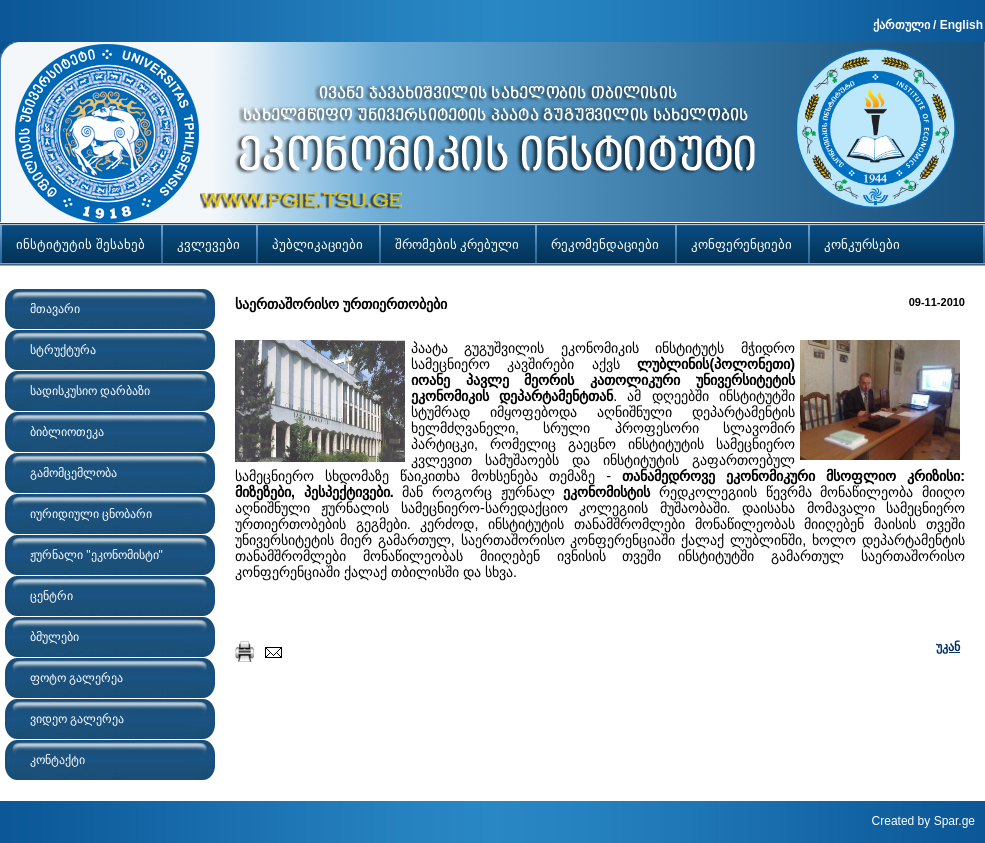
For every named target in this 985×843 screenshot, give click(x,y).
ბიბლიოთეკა (67, 432)
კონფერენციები (741, 244)
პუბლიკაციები (317, 244)
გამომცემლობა (73, 473)
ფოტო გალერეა (76, 678)
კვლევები (208, 244)
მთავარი (55, 309)
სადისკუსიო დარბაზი (90, 391)
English (961, 25)
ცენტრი (51, 596)
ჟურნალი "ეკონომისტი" (96, 555)
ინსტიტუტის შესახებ (80, 244)
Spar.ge (954, 821)
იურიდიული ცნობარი (91, 514)
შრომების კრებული (457, 244)
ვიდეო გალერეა (77, 719)
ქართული (901, 25)
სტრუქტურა (63, 350)
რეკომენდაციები (605, 244)
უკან (948, 647)
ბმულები (54, 637)
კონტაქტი (57, 760)
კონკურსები (862, 244)
